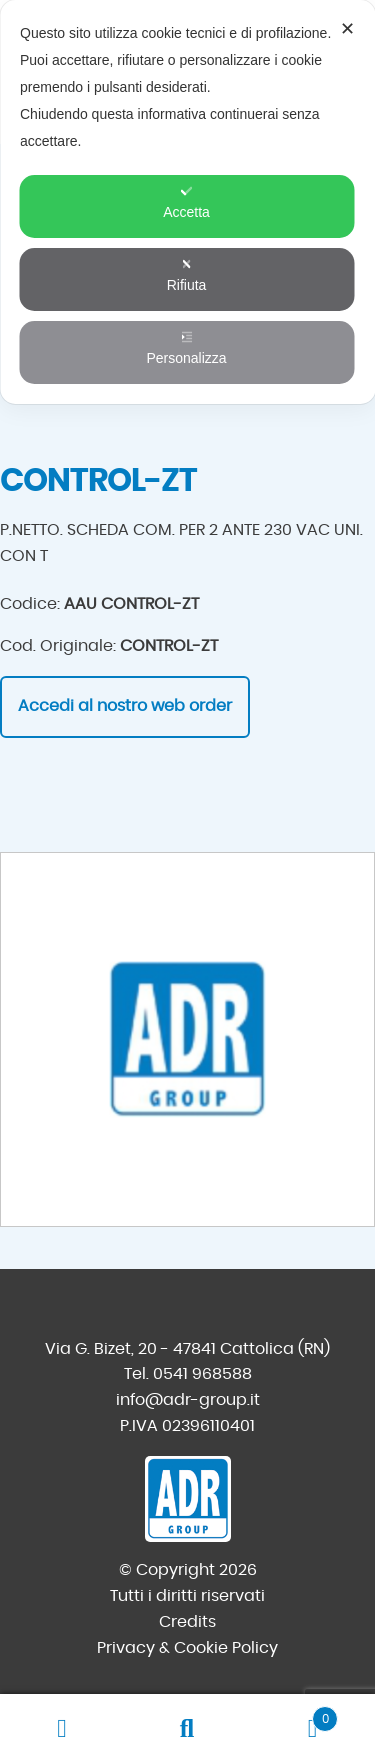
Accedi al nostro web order (125, 706)
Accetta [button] (186, 202)
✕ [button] (347, 29)
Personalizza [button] (186, 348)
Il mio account (62, 1729)
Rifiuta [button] (187, 275)
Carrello (294, 1715)
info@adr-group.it (188, 1400)
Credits (187, 1622)
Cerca (187, 1729)
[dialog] (187, 202)
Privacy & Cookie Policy (187, 1648)
